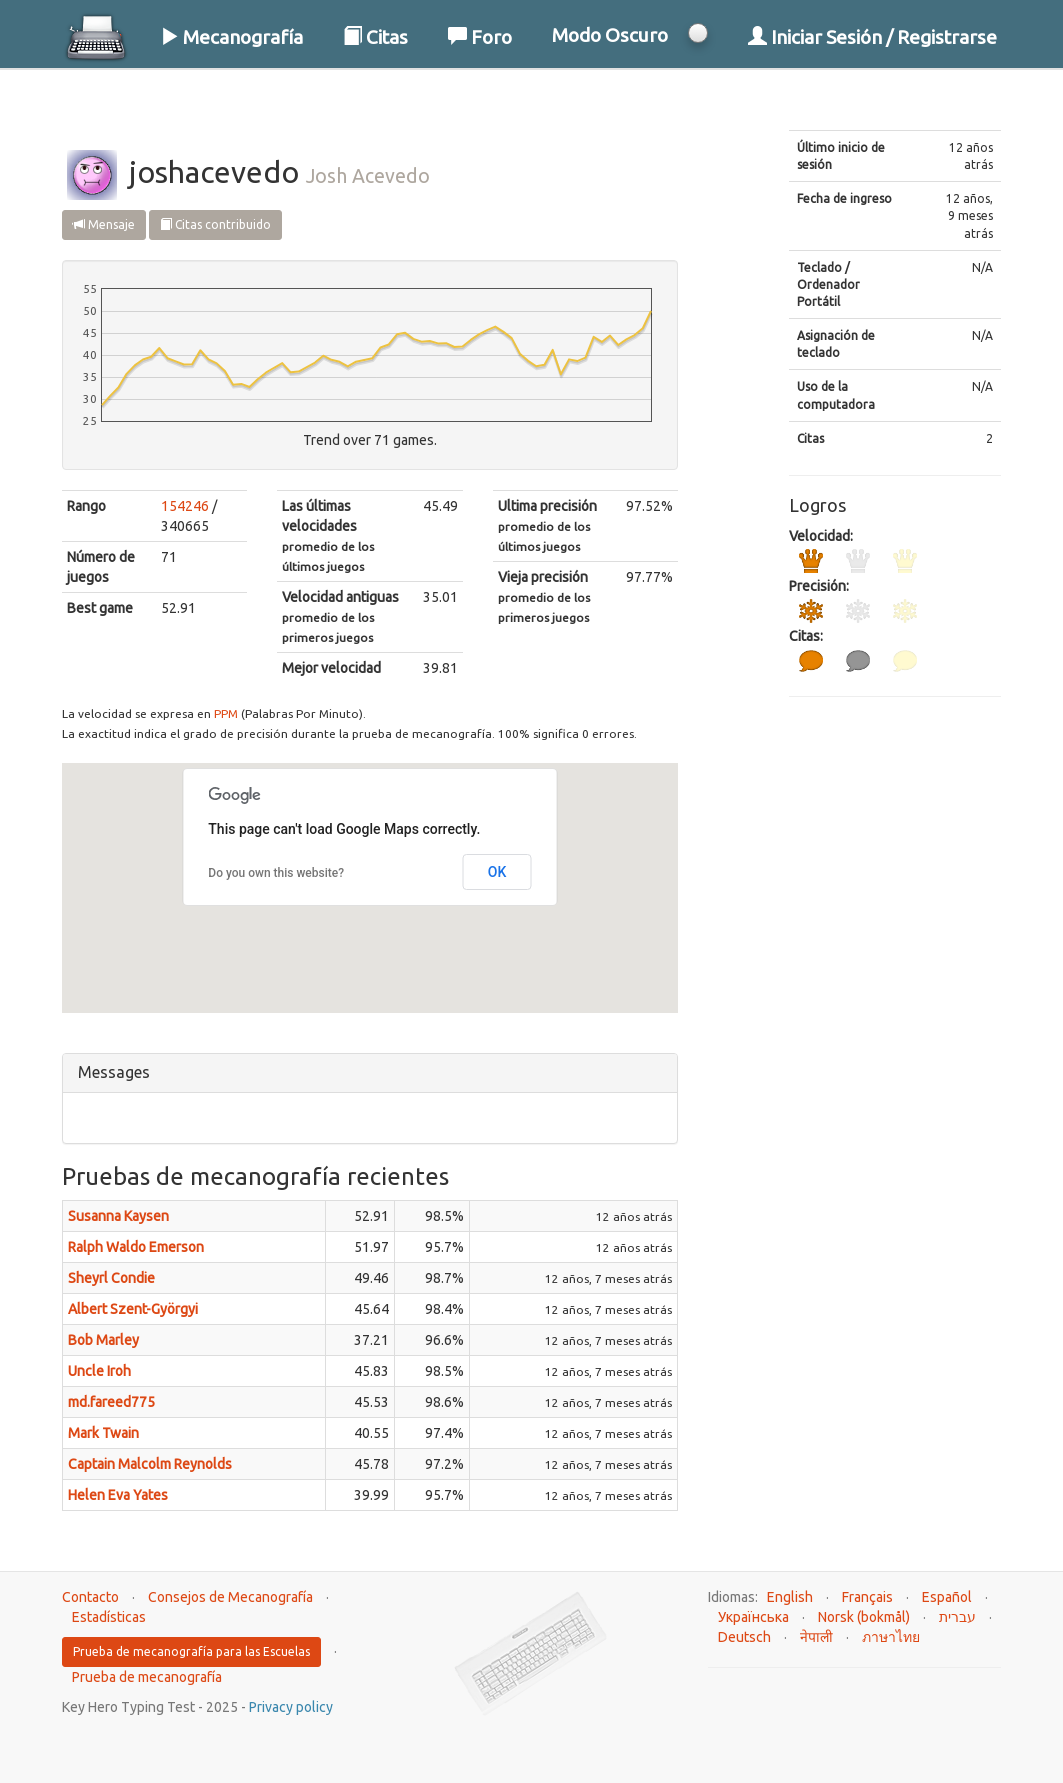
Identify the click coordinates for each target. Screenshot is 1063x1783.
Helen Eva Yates (118, 1495)
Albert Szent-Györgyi (133, 1309)
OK (497, 872)
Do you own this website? (276, 873)
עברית (957, 1617)
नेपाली (816, 1637)
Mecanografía (231, 37)
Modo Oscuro (610, 35)
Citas (375, 37)
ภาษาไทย (891, 1637)
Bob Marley (103, 1340)
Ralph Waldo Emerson (136, 1247)
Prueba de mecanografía (147, 1677)
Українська (753, 1617)
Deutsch (744, 1637)
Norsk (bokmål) (864, 1617)
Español (947, 1597)
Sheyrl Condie (111, 1278)
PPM (226, 713)
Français (867, 1597)
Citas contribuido (215, 224)
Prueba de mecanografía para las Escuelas (191, 1651)
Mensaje (104, 224)
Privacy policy (291, 1707)
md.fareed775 (111, 1402)
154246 (185, 506)
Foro (480, 37)
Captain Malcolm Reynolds (150, 1464)
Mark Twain (103, 1433)
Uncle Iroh (99, 1371)
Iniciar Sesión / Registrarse (872, 37)
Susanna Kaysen (118, 1216)
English (790, 1597)
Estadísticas (109, 1617)
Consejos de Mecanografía (230, 1597)
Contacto (90, 1597)
